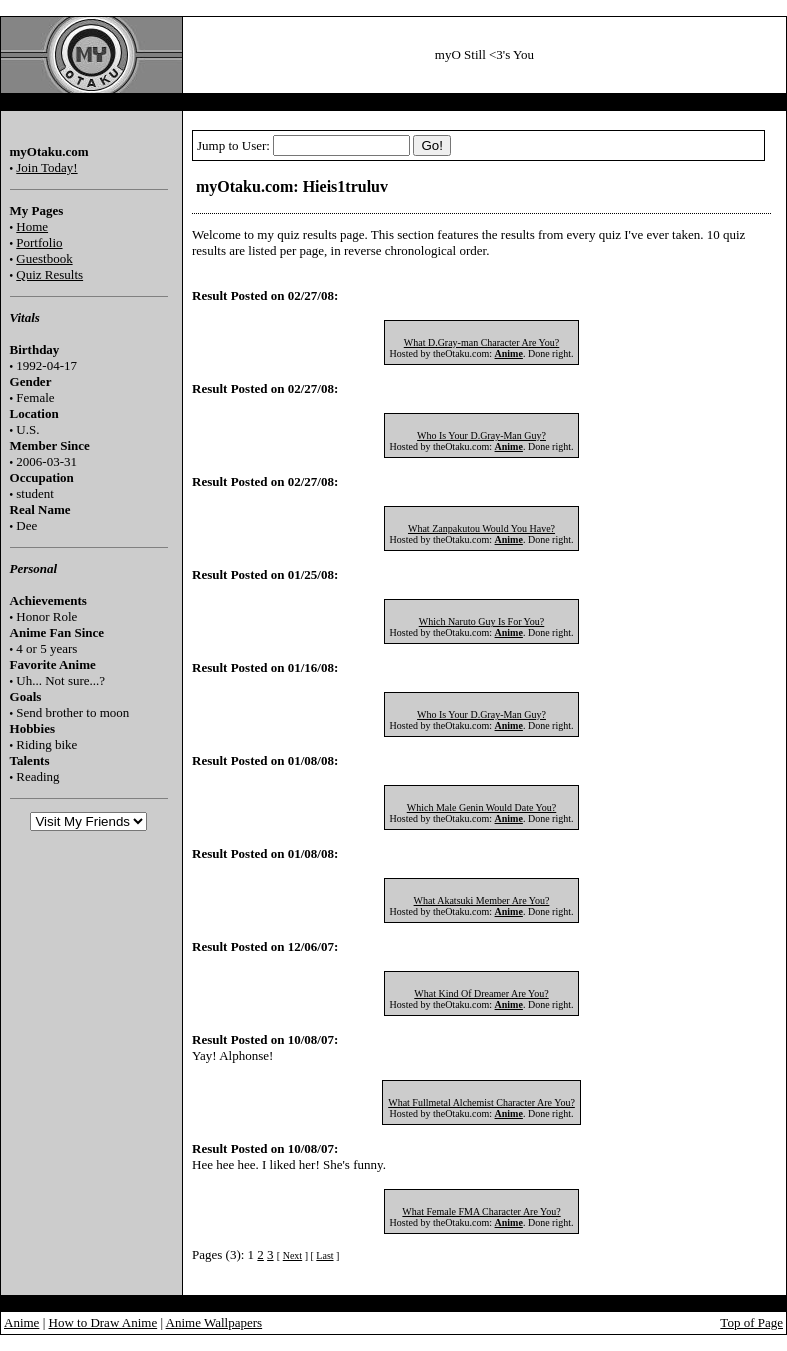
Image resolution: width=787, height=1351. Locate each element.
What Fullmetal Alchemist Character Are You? (481, 1102)
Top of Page (751, 1322)
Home (32, 226)
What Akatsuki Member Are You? (482, 900)
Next (292, 1255)
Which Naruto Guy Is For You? (482, 621)
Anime (21, 1322)
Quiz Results (49, 274)
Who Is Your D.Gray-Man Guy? (481, 435)
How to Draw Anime (103, 1322)
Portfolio (39, 242)
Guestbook (44, 258)
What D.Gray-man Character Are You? (482, 342)
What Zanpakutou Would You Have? (481, 528)
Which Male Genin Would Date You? (482, 807)
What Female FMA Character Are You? (481, 1211)
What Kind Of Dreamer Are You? (481, 993)
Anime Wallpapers (214, 1322)
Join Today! (46, 167)
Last (324, 1255)
